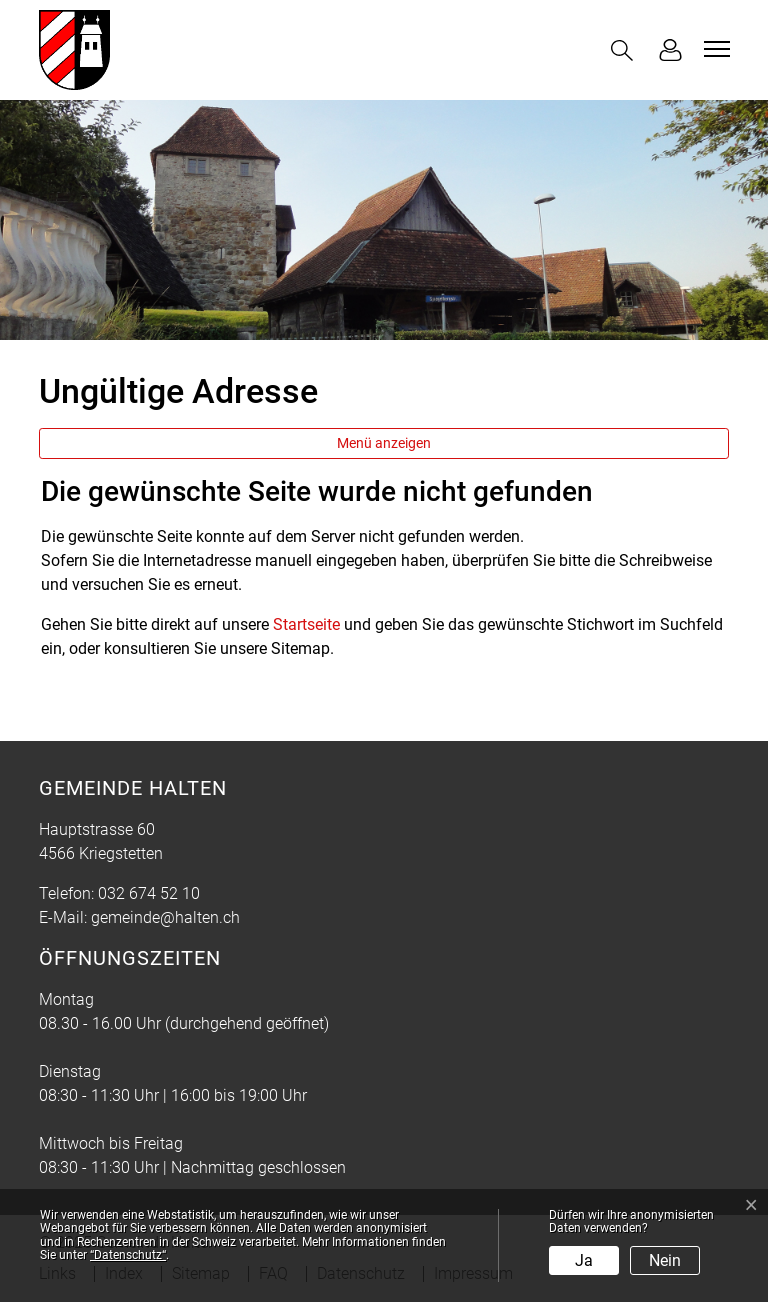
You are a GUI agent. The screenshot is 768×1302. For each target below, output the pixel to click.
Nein (665, 1260)
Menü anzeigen (384, 443)
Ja (584, 1260)
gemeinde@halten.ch (165, 917)
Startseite (306, 624)
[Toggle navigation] (714, 49)
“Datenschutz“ (128, 1255)
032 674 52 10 (149, 893)
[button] (626, 50)
